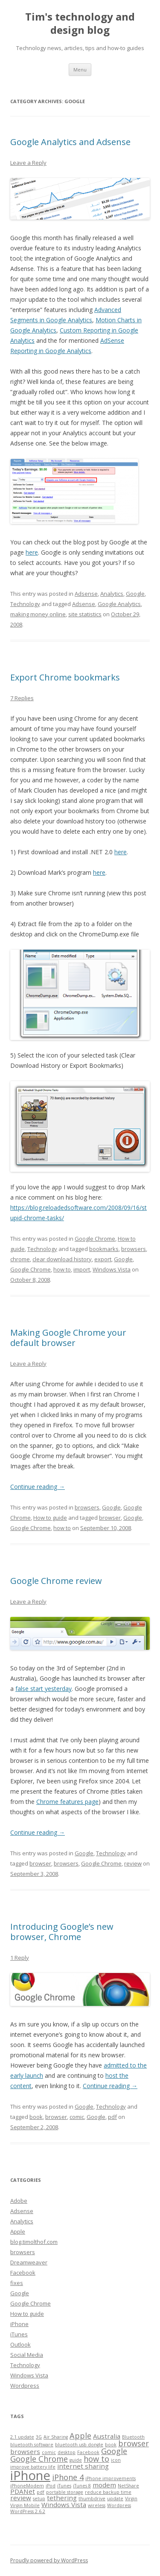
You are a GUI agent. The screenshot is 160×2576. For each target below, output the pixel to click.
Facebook (22, 2272)
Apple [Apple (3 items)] (80, 2435)
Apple (17, 2231)
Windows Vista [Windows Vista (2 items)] (63, 2504)
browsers (133, 1249)
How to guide (50, 1517)
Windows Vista (112, 1269)
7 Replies (22, 698)
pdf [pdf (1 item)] (40, 2492)
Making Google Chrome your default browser (68, 1338)
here (32, 552)
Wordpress (24, 2385)
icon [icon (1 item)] (116, 2460)
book (36, 2117)
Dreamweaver (28, 2262)
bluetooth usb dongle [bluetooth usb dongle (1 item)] (79, 2445)
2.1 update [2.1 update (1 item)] (22, 2437)
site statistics (85, 614)
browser (110, 1517)
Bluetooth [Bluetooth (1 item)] (133, 2437)
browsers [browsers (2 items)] (25, 2451)
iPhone (19, 2324)
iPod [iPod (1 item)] (50, 2486)
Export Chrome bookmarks (65, 677)
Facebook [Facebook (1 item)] (88, 2452)
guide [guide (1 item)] (76, 2460)
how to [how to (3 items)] (96, 2459)
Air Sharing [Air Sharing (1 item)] (56, 2437)
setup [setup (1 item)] (39, 2499)
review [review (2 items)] (20, 2497)
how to (62, 1269)
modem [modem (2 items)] (104, 2485)
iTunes (19, 2334)
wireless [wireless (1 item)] (96, 2505)
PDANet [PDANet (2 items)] (22, 2491)
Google (135, 593)
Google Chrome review (56, 1581)
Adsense (86, 593)
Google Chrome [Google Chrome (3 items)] (39, 2459)
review (133, 1863)
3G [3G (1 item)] (39, 2437)
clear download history (62, 1259)
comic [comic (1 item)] (49, 2452)
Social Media (26, 2355)
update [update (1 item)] (115, 2499)
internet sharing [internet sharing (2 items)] (83, 2466)
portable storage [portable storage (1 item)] (64, 2492)
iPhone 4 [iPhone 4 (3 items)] (68, 2477)
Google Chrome (95, 1238)
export (102, 1259)
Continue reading (37, 1487)
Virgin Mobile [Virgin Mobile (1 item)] (25, 2505)
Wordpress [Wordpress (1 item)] (119, 2505)
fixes (16, 2283)
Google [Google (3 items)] (114, 2451)
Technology (25, 604)
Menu (80, 69)
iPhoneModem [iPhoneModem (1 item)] (27, 2486)
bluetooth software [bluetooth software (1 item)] (31, 2445)
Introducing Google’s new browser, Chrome (61, 1932)
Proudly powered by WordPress (49, 2560)
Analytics (111, 593)
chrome (20, 1259)
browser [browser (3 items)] (133, 2443)
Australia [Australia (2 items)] (106, 2436)
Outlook (20, 2344)
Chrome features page (67, 1802)
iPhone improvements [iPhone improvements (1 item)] (110, 2478)
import (81, 1269)
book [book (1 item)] (110, 2445)
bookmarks (104, 1249)
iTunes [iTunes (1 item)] (64, 2486)
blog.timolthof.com (34, 2242)
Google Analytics (119, 604)
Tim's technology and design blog (80, 23)
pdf (112, 2117)
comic (77, 2117)
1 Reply (19, 1957)
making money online (38, 614)
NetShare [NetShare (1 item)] (128, 2486)
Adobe (18, 2201)
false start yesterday (43, 1689)
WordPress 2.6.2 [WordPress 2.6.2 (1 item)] (27, 2511)
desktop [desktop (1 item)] (67, 2452)
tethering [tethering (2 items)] (62, 2497)
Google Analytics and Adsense (70, 142)
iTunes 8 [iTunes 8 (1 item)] (82, 2486)
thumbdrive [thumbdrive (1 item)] (92, 2499)
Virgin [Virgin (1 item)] (131, 2499)
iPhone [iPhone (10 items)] (30, 2475)
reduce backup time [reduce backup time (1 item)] (108, 2492)
